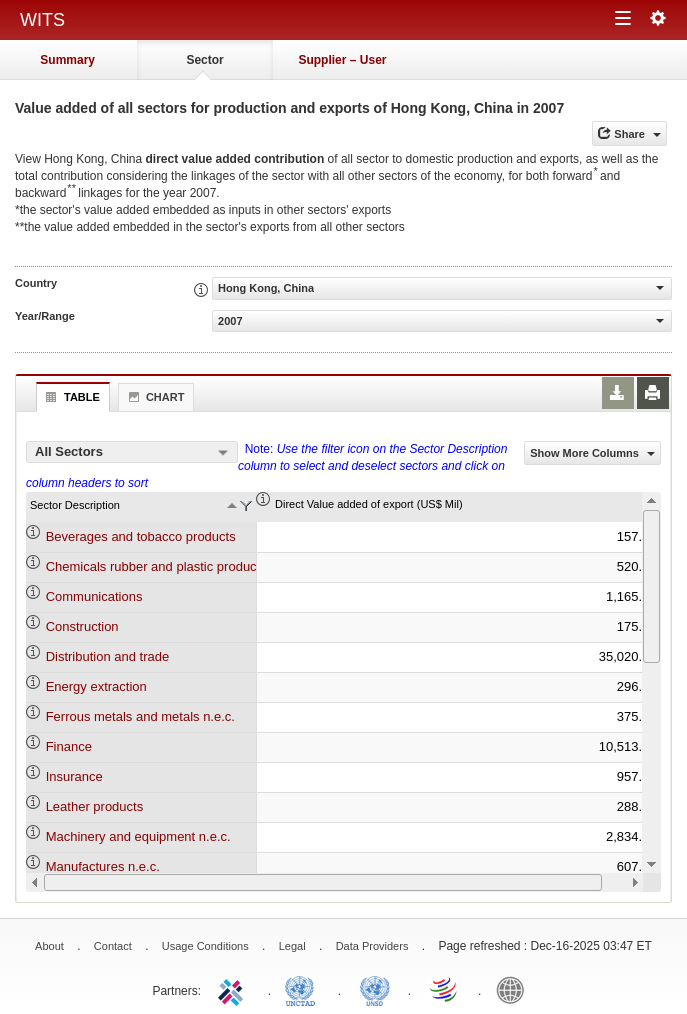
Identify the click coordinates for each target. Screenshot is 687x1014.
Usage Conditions (205, 946)
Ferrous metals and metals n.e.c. (140, 716)
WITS (42, 20)
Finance (69, 746)
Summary (67, 60)
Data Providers (372, 946)
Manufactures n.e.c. (103, 866)
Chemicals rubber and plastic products (156, 566)
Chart (154, 397)
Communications (94, 596)
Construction (82, 626)
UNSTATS (375, 989)
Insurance (74, 776)
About (49, 946)
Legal (292, 946)
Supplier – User (342, 60)
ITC (234, 989)
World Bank (515, 989)
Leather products (95, 806)
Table (70, 397)
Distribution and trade (108, 656)
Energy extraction (96, 686)
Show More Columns (592, 453)
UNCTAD (304, 989)
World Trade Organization (445, 989)
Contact (113, 946)
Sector (204, 60)
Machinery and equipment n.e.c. (138, 836)
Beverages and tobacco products (141, 536)
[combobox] (132, 452)
